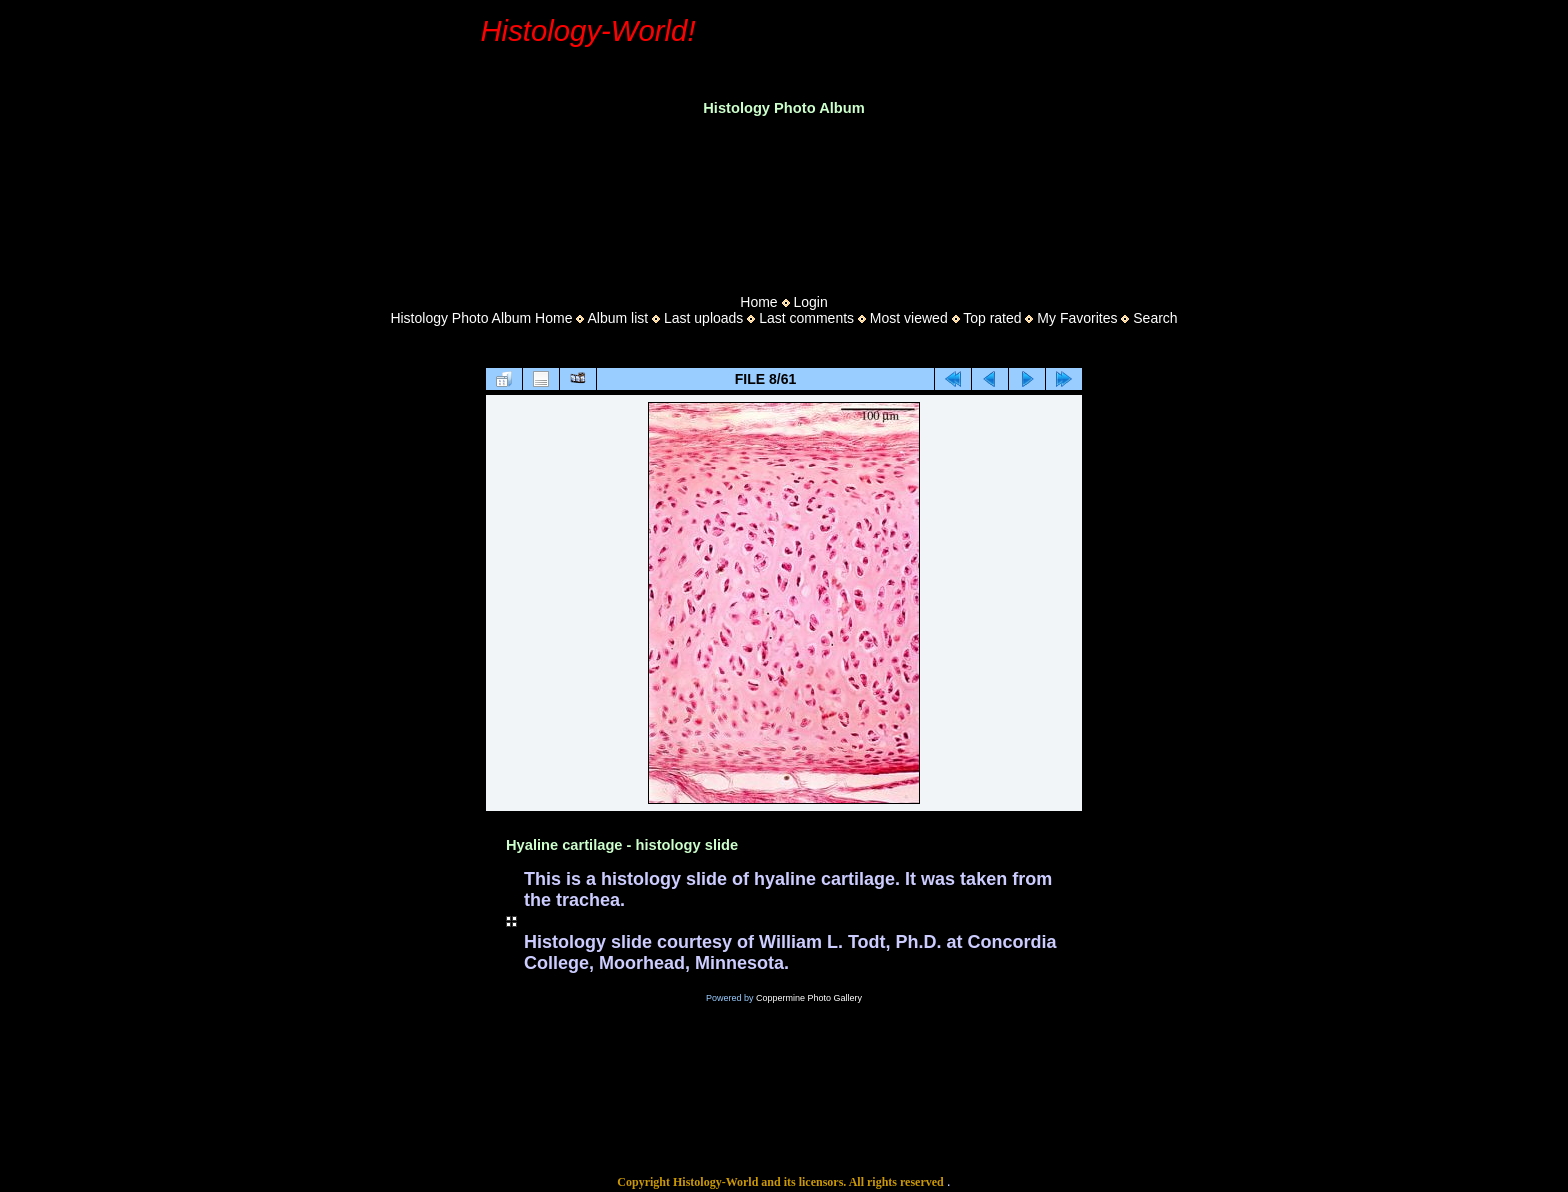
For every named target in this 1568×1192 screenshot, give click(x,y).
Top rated (992, 318)
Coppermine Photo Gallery (809, 998)
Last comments (806, 318)
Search (1155, 318)
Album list (617, 318)
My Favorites (1077, 318)
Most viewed (909, 318)
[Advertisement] (784, 199)
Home (758, 302)
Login (810, 302)
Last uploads (703, 318)
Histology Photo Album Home (481, 318)
